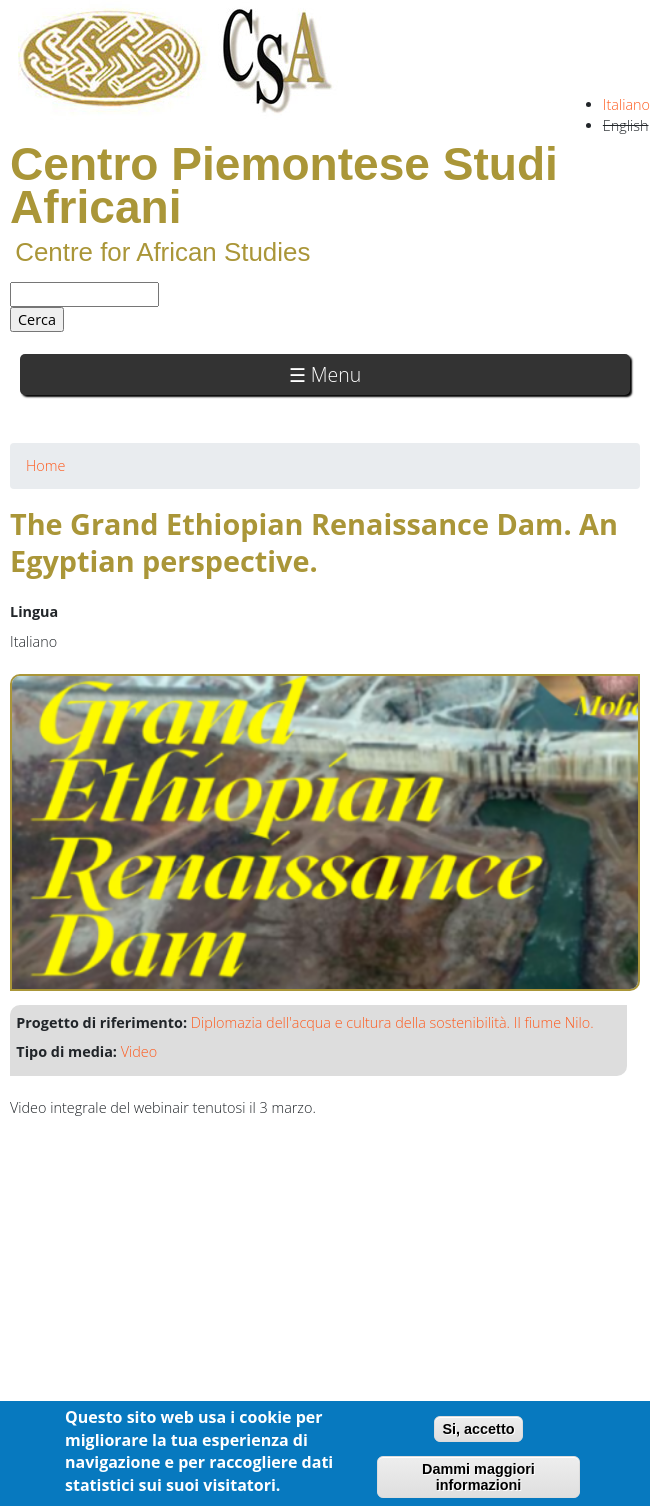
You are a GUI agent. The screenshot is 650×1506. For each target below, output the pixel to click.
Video (139, 1051)
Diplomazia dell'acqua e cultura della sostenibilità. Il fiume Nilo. (392, 1022)
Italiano (626, 104)
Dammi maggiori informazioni (478, 1477)
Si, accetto (479, 1429)
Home (45, 465)
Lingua (34, 611)
